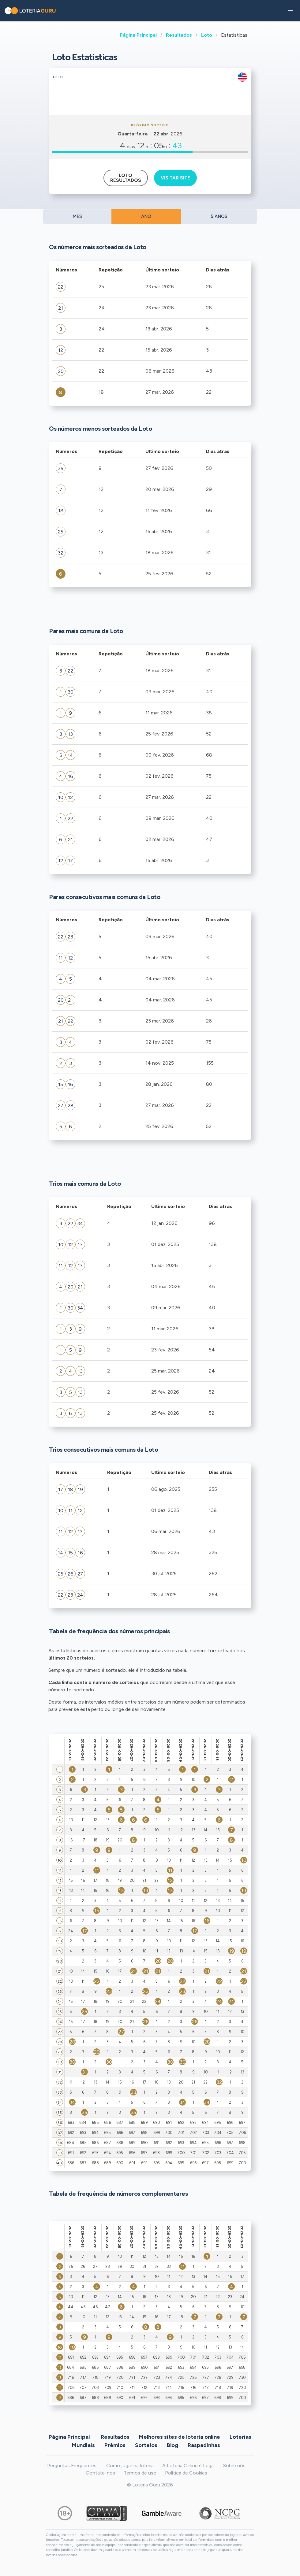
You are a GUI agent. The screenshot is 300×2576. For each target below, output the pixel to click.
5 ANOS (219, 216)
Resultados (179, 35)
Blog (172, 2445)
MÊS (77, 216)
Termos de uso (140, 2473)
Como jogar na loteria (130, 2465)
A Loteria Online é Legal (188, 2465)
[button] (291, 10)
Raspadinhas (204, 2445)
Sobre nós (234, 2465)
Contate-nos (100, 2473)
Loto (206, 35)
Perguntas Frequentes (71, 2465)
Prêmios (115, 2445)
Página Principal (138, 35)
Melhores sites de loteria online (179, 2437)
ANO (146, 216)
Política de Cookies (186, 2473)
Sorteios (146, 2445)
